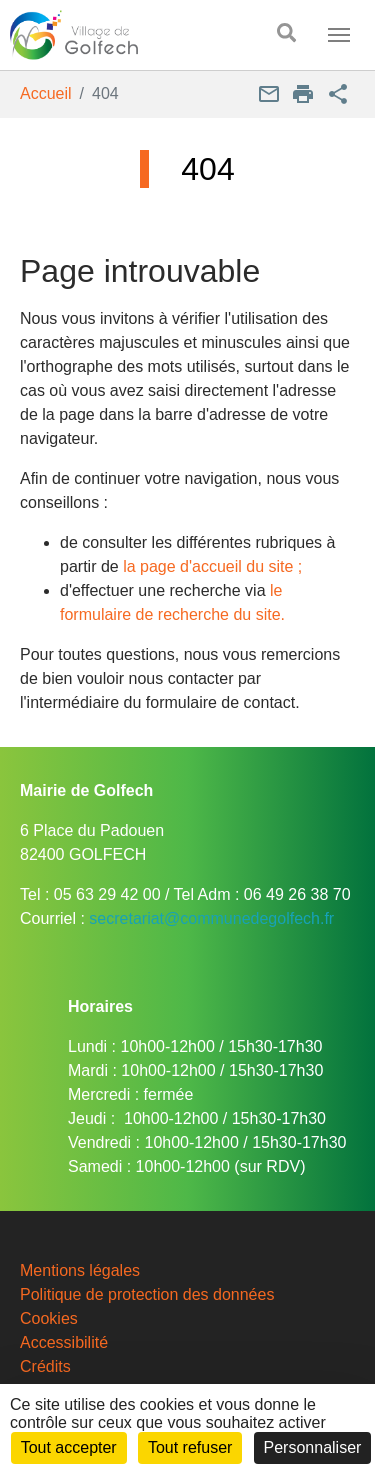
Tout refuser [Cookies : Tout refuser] (190, 1447)
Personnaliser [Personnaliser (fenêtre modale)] (313, 1447)
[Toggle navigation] (339, 35)
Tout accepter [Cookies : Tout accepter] (69, 1447)
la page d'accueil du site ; (212, 566)
